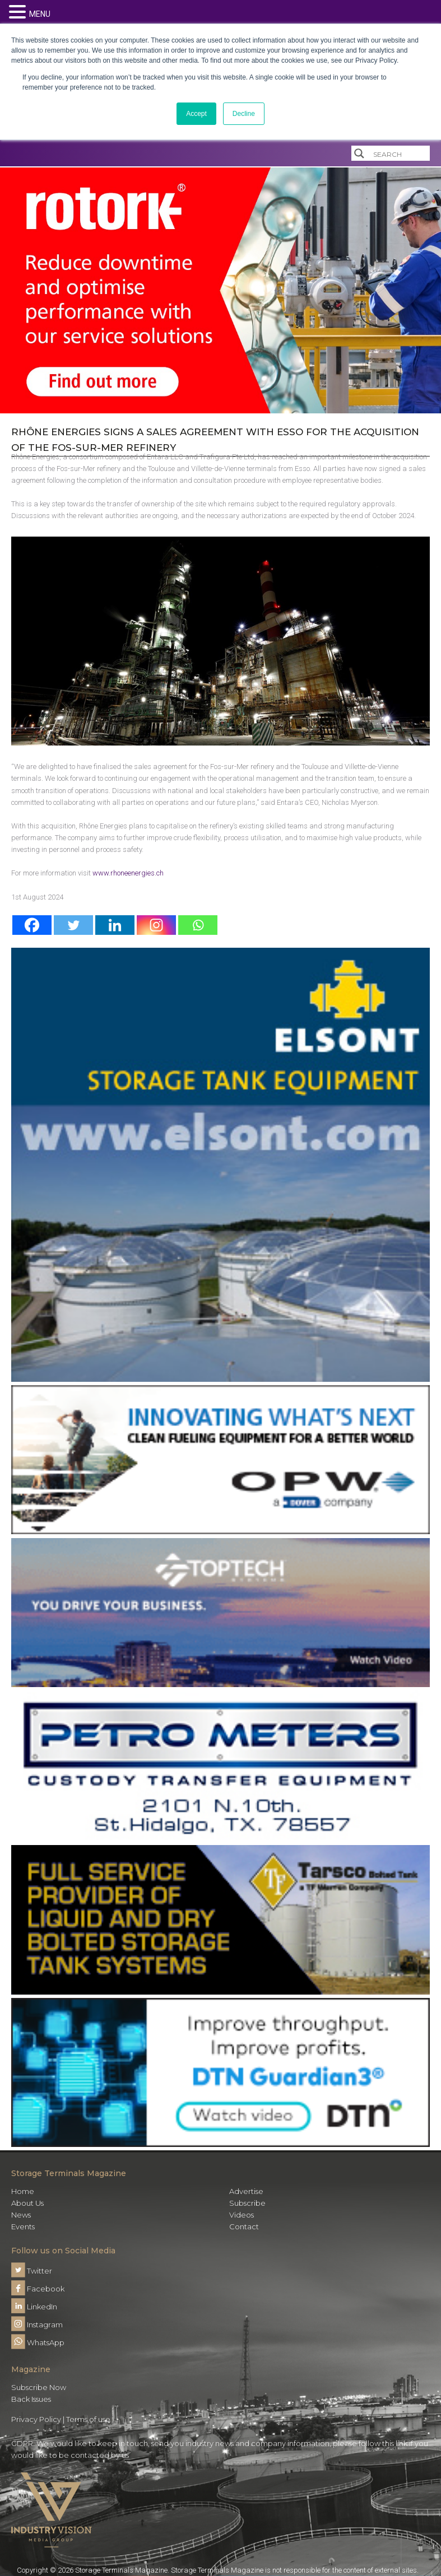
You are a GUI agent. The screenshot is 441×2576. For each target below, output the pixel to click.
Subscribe (247, 2202)
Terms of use (88, 2419)
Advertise (246, 2191)
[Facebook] (32, 925)
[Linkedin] (114, 925)
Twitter (31, 2270)
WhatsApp (37, 2342)
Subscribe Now (38, 2387)
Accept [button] (196, 114)
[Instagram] (156, 925)
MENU (39, 14)
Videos (241, 2214)
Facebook (37, 2288)
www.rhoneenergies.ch (128, 873)
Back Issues (31, 2399)
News (21, 2214)
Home (22, 2191)
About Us (27, 2202)
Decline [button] (244, 114)
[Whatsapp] (197, 925)
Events (23, 2226)
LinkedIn (34, 2306)
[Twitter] (73, 925)
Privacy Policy (36, 2419)
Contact (244, 2226)
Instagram (37, 2324)
